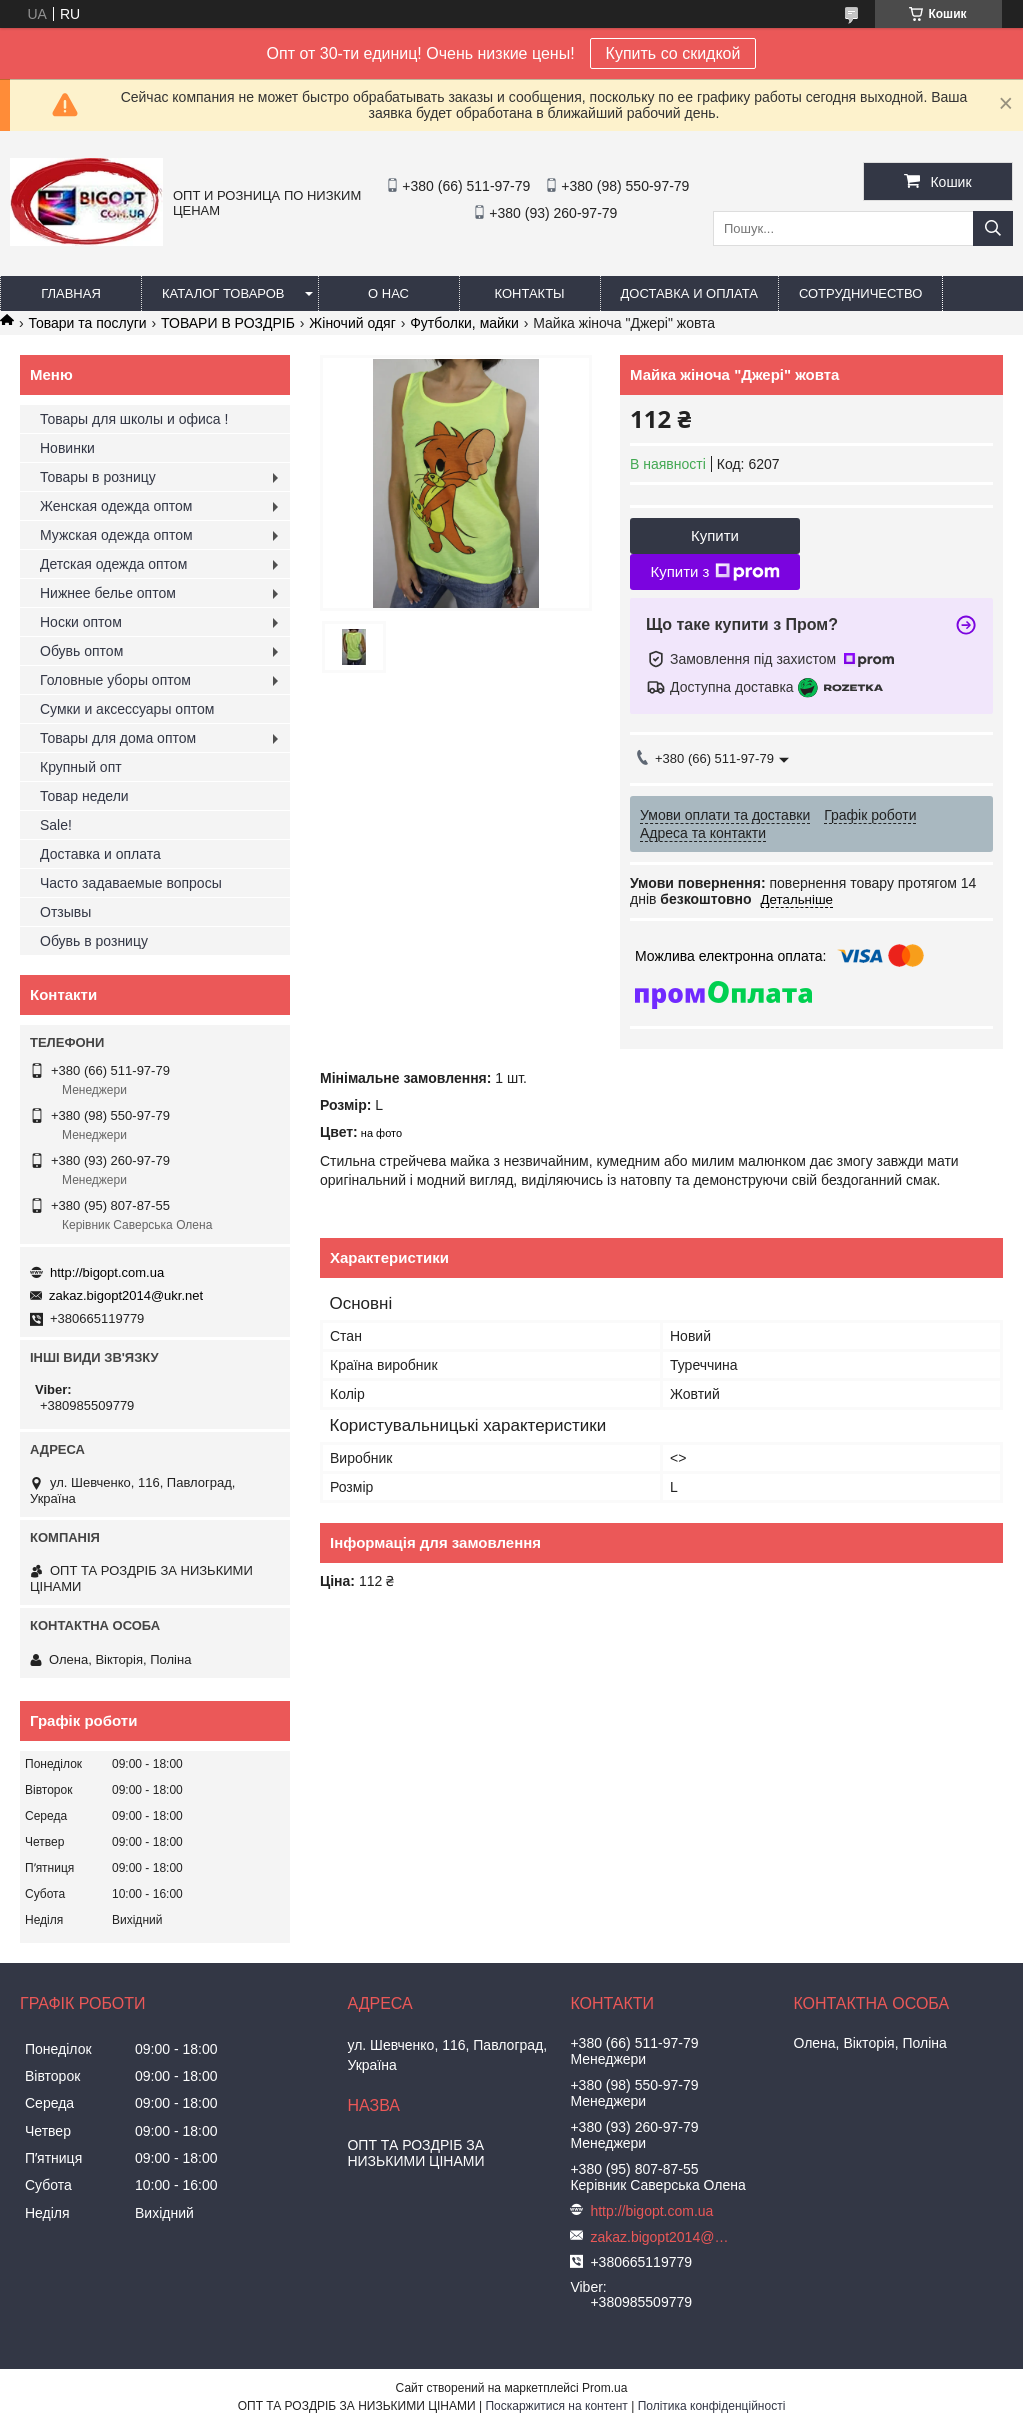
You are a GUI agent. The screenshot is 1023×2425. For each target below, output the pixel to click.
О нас (388, 293)
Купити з (714, 572)
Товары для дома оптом (118, 738)
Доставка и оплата (689, 293)
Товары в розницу (98, 477)
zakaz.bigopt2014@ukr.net (126, 1295)
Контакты (529, 293)
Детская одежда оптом (113, 564)
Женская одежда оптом (116, 506)
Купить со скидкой (673, 53)
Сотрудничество (860, 293)
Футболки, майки (464, 323)
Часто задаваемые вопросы (131, 883)
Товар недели (84, 796)
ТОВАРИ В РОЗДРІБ (228, 323)
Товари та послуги (87, 323)
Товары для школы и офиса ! (134, 419)
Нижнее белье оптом (108, 593)
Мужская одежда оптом (116, 535)
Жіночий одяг (352, 323)
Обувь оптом (81, 651)
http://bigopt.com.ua (107, 1272)
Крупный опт (81, 767)
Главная (71, 293)
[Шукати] (993, 228)
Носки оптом (81, 622)
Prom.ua (604, 2388)
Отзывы (65, 912)
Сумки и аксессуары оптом (127, 709)
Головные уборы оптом (115, 680)
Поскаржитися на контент (556, 2406)
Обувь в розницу (94, 941)
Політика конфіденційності (712, 2406)
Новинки (67, 448)
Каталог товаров (223, 293)
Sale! (56, 825)
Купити (715, 535)
